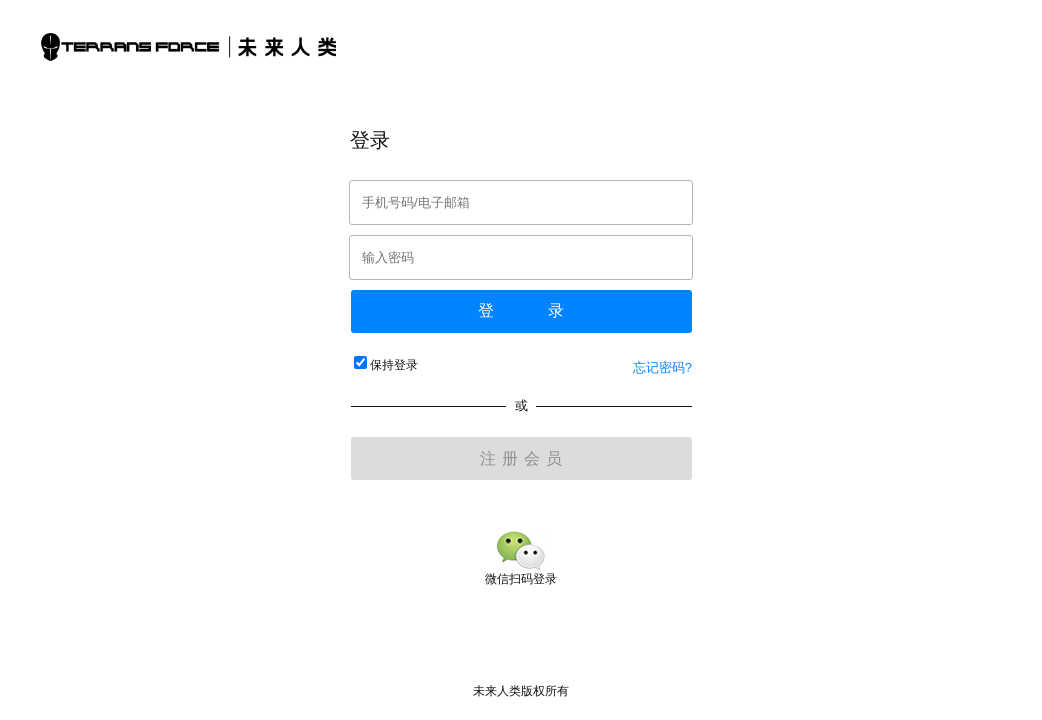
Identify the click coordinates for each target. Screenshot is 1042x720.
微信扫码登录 (521, 571)
